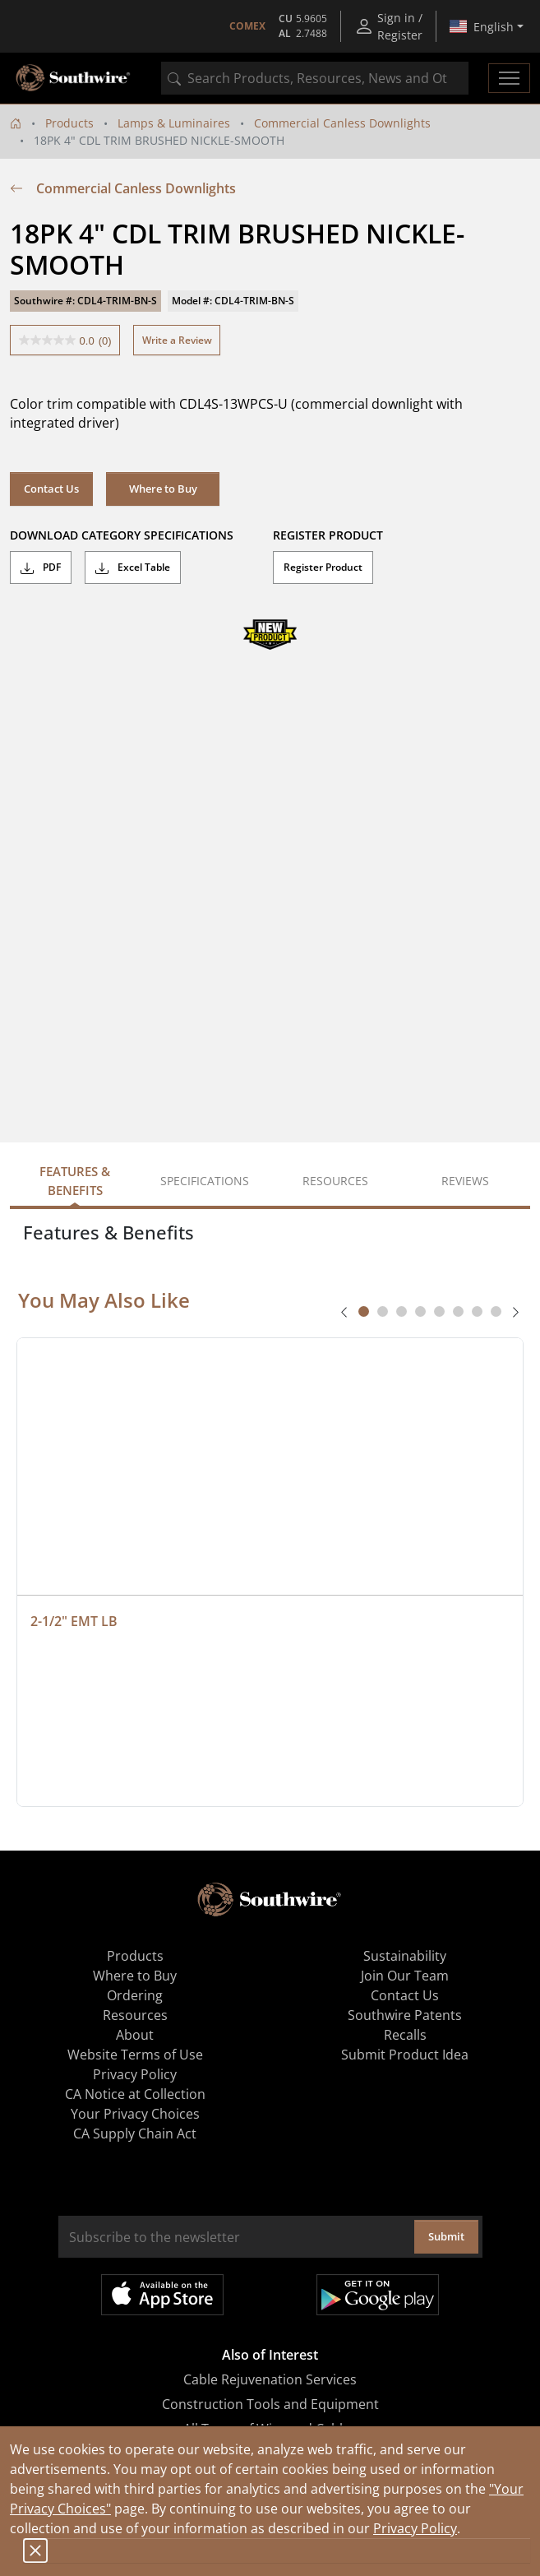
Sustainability (404, 1956)
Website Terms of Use (135, 2055)
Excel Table (132, 567)
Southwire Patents (405, 2015)
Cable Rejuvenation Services (270, 2379)
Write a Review (177, 340)
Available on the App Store (162, 2294)
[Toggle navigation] (509, 78)
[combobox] (314, 78)
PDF (41, 567)
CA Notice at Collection (135, 2094)
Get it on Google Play (377, 2294)
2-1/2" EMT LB (74, 1621)
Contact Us (51, 488)
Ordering (135, 1995)
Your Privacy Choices (135, 2114)
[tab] (363, 1311)
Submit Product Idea (404, 2055)
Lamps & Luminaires (174, 123)
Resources (135, 2015)
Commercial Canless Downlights (342, 123)
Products (69, 123)
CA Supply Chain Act (134, 2133)
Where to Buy (163, 488)
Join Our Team (405, 1976)
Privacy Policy (415, 2528)
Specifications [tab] (204, 1180)
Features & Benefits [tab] (74, 1180)
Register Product (323, 567)
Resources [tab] (335, 1180)
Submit (446, 2236)
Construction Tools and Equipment (270, 2404)
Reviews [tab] (465, 1180)
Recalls (405, 2035)
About (135, 2035)
